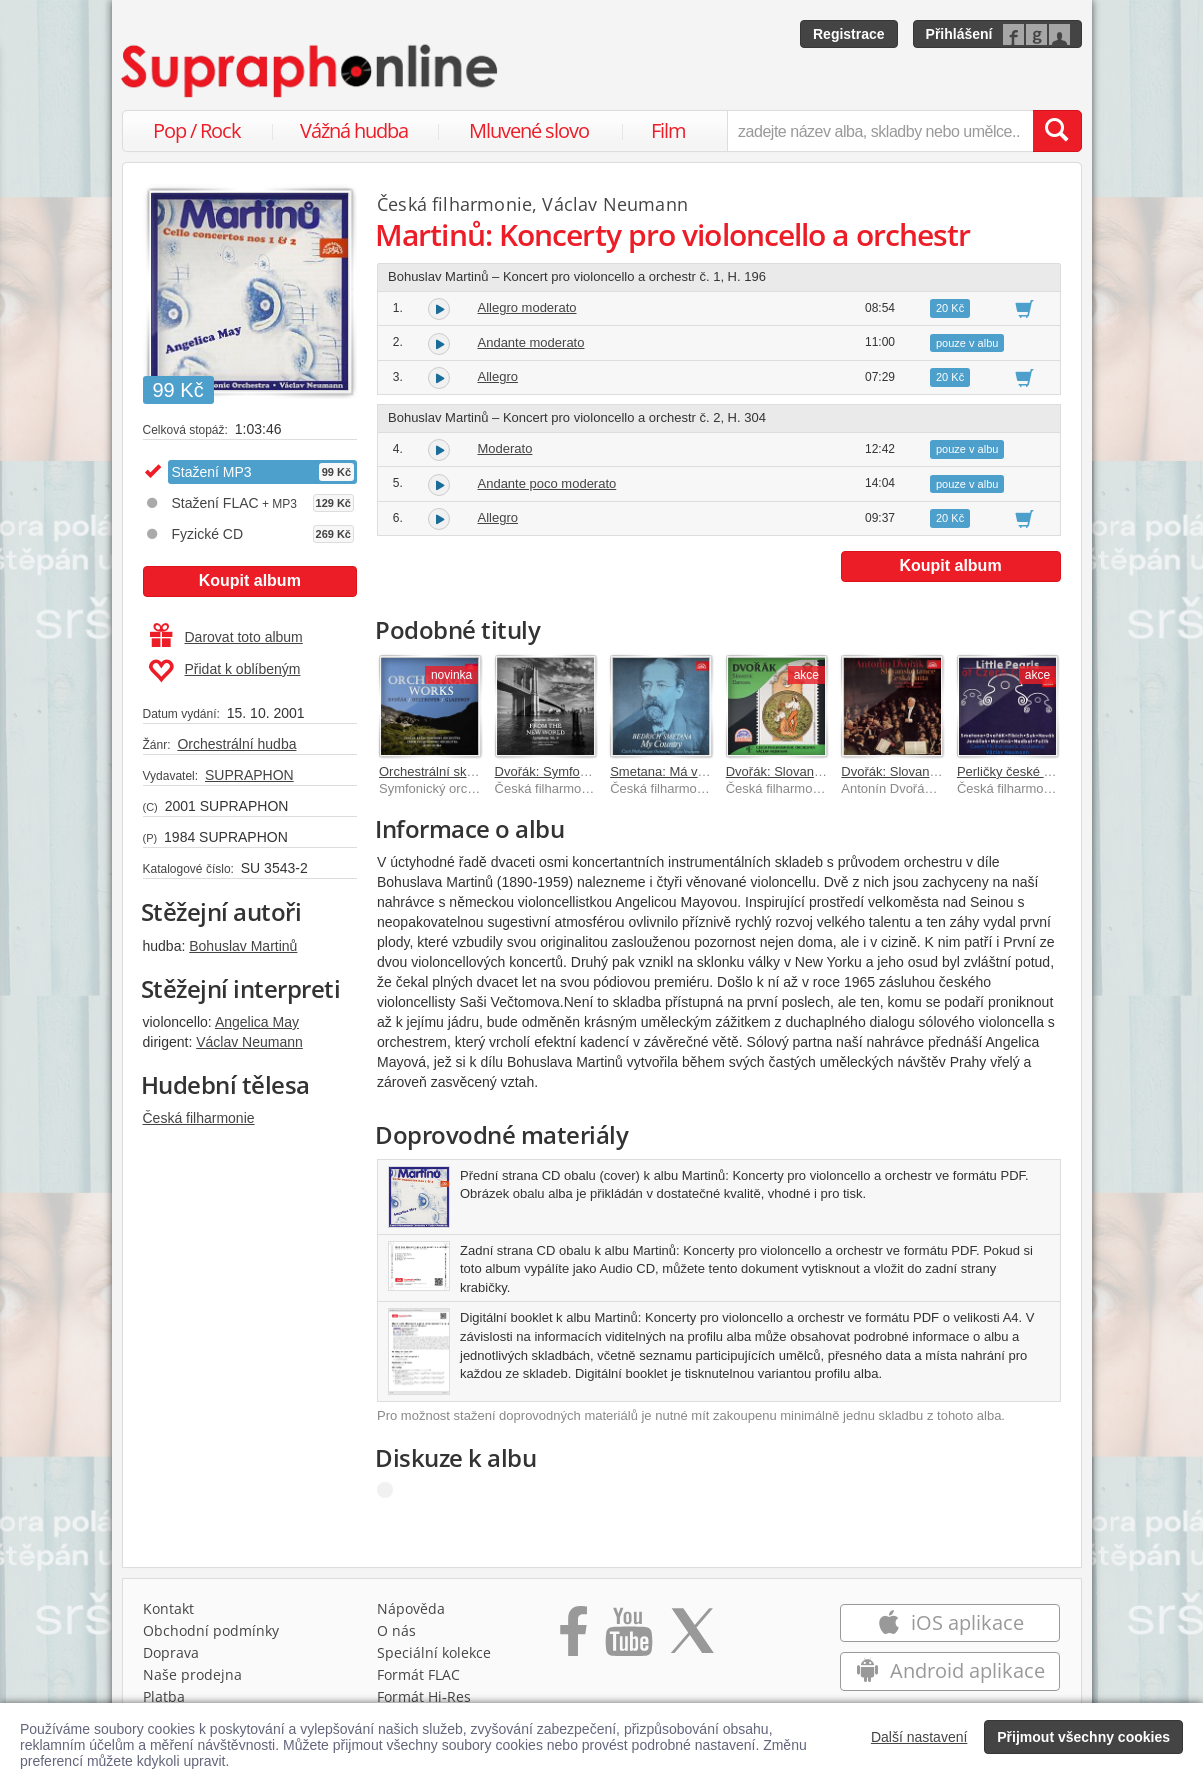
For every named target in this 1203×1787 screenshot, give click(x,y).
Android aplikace (950, 1670)
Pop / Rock (197, 130)
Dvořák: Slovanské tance (798, 771)
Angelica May (257, 1022)
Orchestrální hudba (236, 744)
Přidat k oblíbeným (224, 671)
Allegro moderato (527, 307)
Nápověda (411, 1608)
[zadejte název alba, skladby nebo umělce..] (879, 131)
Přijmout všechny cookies (1083, 1737)
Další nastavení (919, 1737)
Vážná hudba (354, 130)
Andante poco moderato (547, 483)
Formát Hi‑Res (424, 1696)
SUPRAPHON (249, 775)
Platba (164, 1696)
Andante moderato (531, 342)
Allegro (498, 376)
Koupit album (250, 580)
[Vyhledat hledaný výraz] (1057, 131)
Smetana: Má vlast (664, 771)
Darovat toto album (226, 637)
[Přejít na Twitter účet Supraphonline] (692, 1638)
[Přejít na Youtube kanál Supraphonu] (628, 1638)
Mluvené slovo (529, 130)
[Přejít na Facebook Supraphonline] (573, 1638)
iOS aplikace (950, 1622)
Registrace (849, 34)
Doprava (171, 1652)
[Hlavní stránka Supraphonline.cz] (311, 71)
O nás (396, 1630)
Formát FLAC (418, 1674)
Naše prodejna (192, 1674)
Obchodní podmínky (211, 1630)
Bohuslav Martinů (243, 946)
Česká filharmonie (199, 1118)
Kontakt (168, 1608)
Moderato (505, 448)
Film (668, 130)
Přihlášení (959, 34)
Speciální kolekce (434, 1652)
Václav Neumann (249, 1042)
